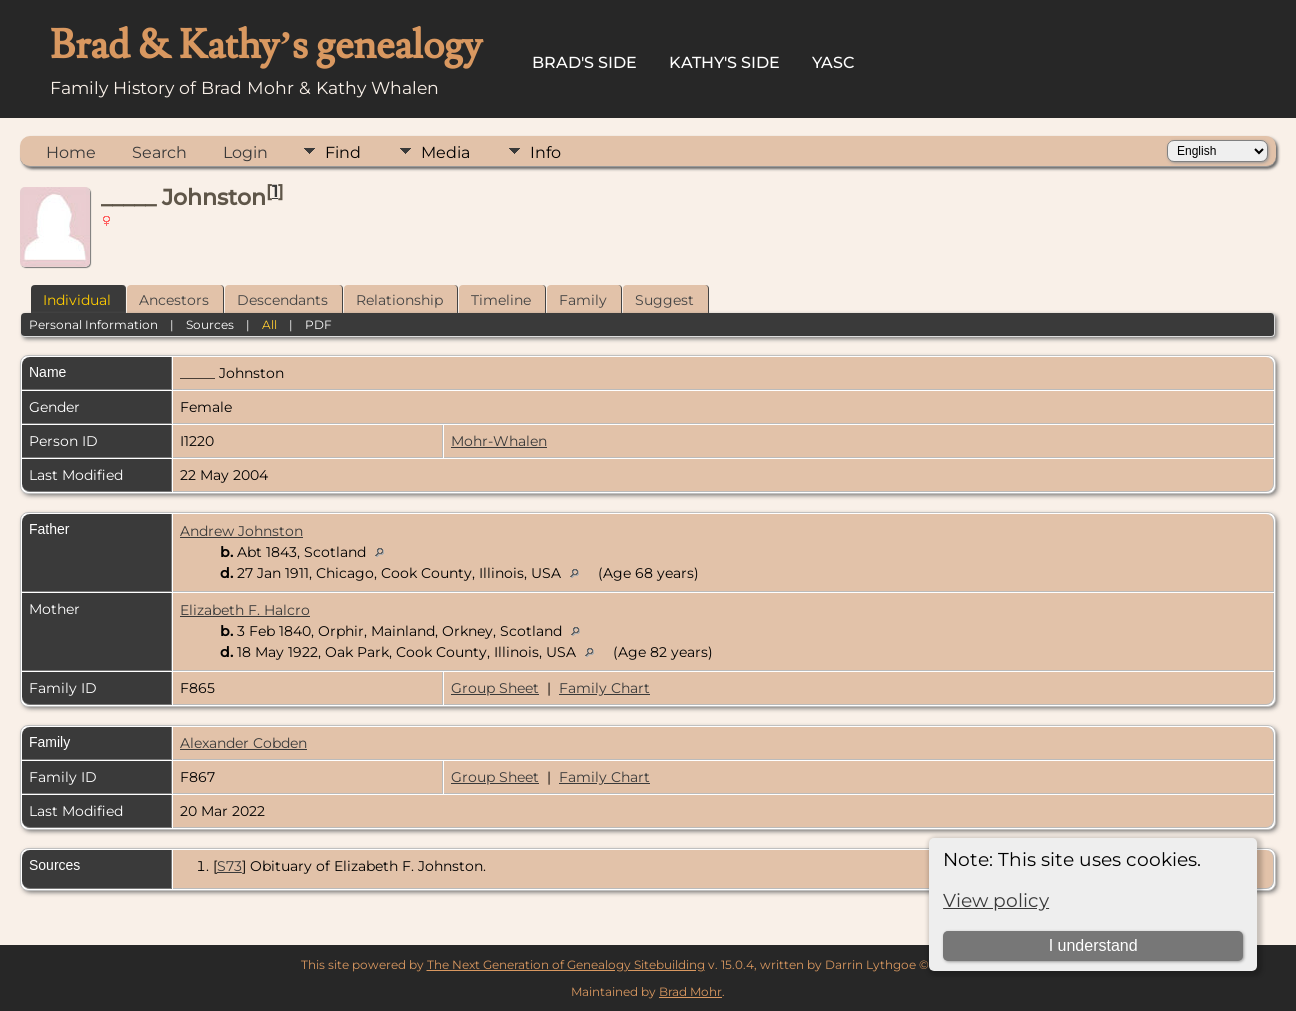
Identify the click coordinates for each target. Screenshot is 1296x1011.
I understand (1093, 945)
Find (343, 152)
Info (545, 152)
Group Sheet (495, 688)
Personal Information (93, 324)
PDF (318, 324)
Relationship (399, 300)
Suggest (664, 300)
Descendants (282, 300)
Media (445, 152)
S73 (229, 866)
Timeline (501, 300)
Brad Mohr (690, 991)
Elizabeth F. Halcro (245, 610)
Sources (210, 324)
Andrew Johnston (241, 531)
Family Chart (604, 688)
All (269, 324)
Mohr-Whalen (499, 441)
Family (583, 300)
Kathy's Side (724, 62)
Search (159, 152)
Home (71, 152)
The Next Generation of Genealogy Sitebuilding (566, 964)
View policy (996, 900)
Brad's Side (584, 62)
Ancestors (174, 300)
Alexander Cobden (243, 743)
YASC (833, 62)
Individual (77, 300)
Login (245, 152)
